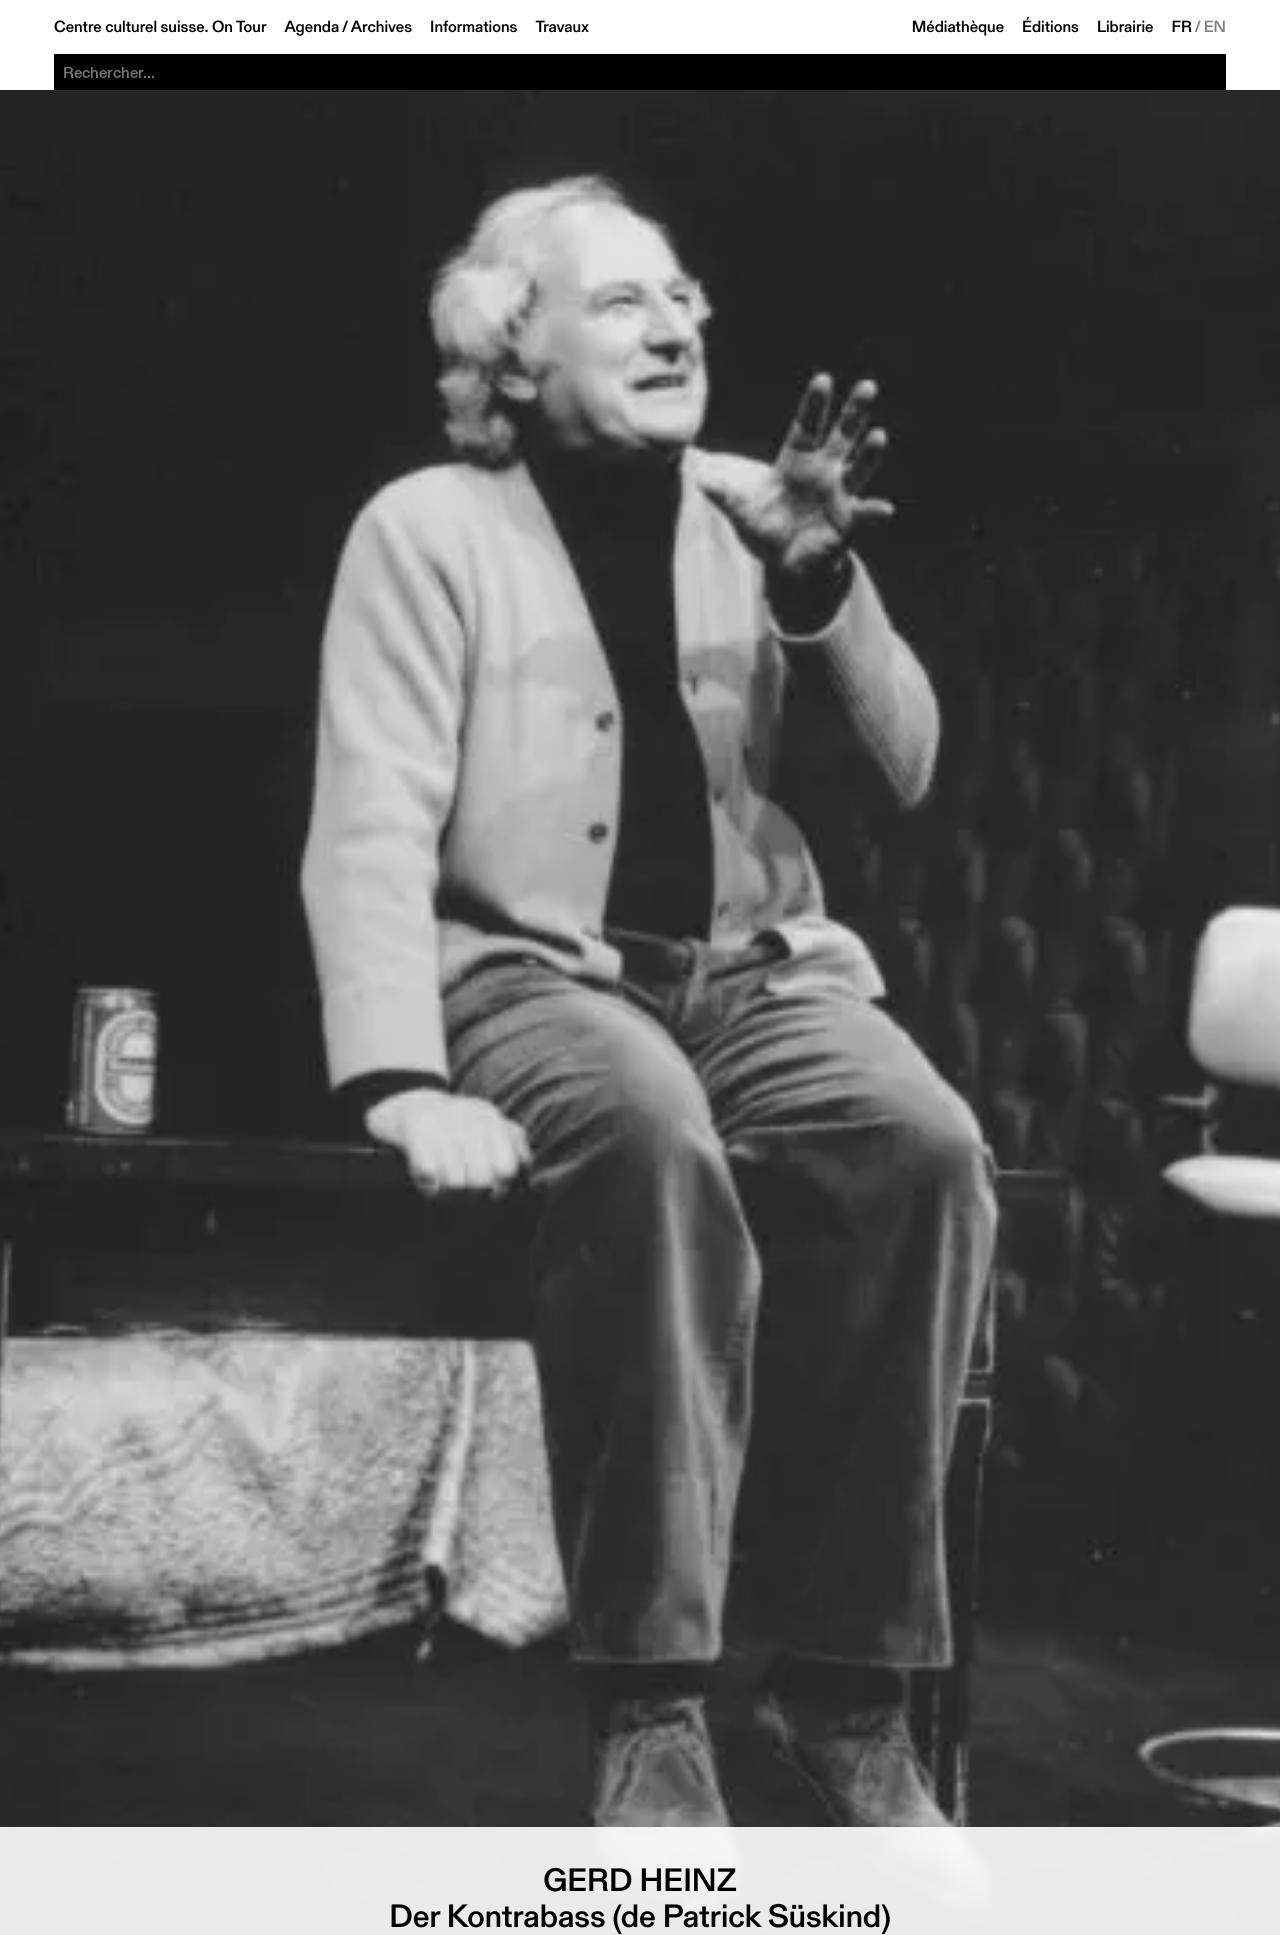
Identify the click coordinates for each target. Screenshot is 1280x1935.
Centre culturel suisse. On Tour (160, 27)
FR (1182, 27)
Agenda (311, 27)
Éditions (1050, 27)
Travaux (561, 27)
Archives (381, 27)
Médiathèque (958, 27)
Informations (473, 27)
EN (1215, 27)
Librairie (1125, 27)
